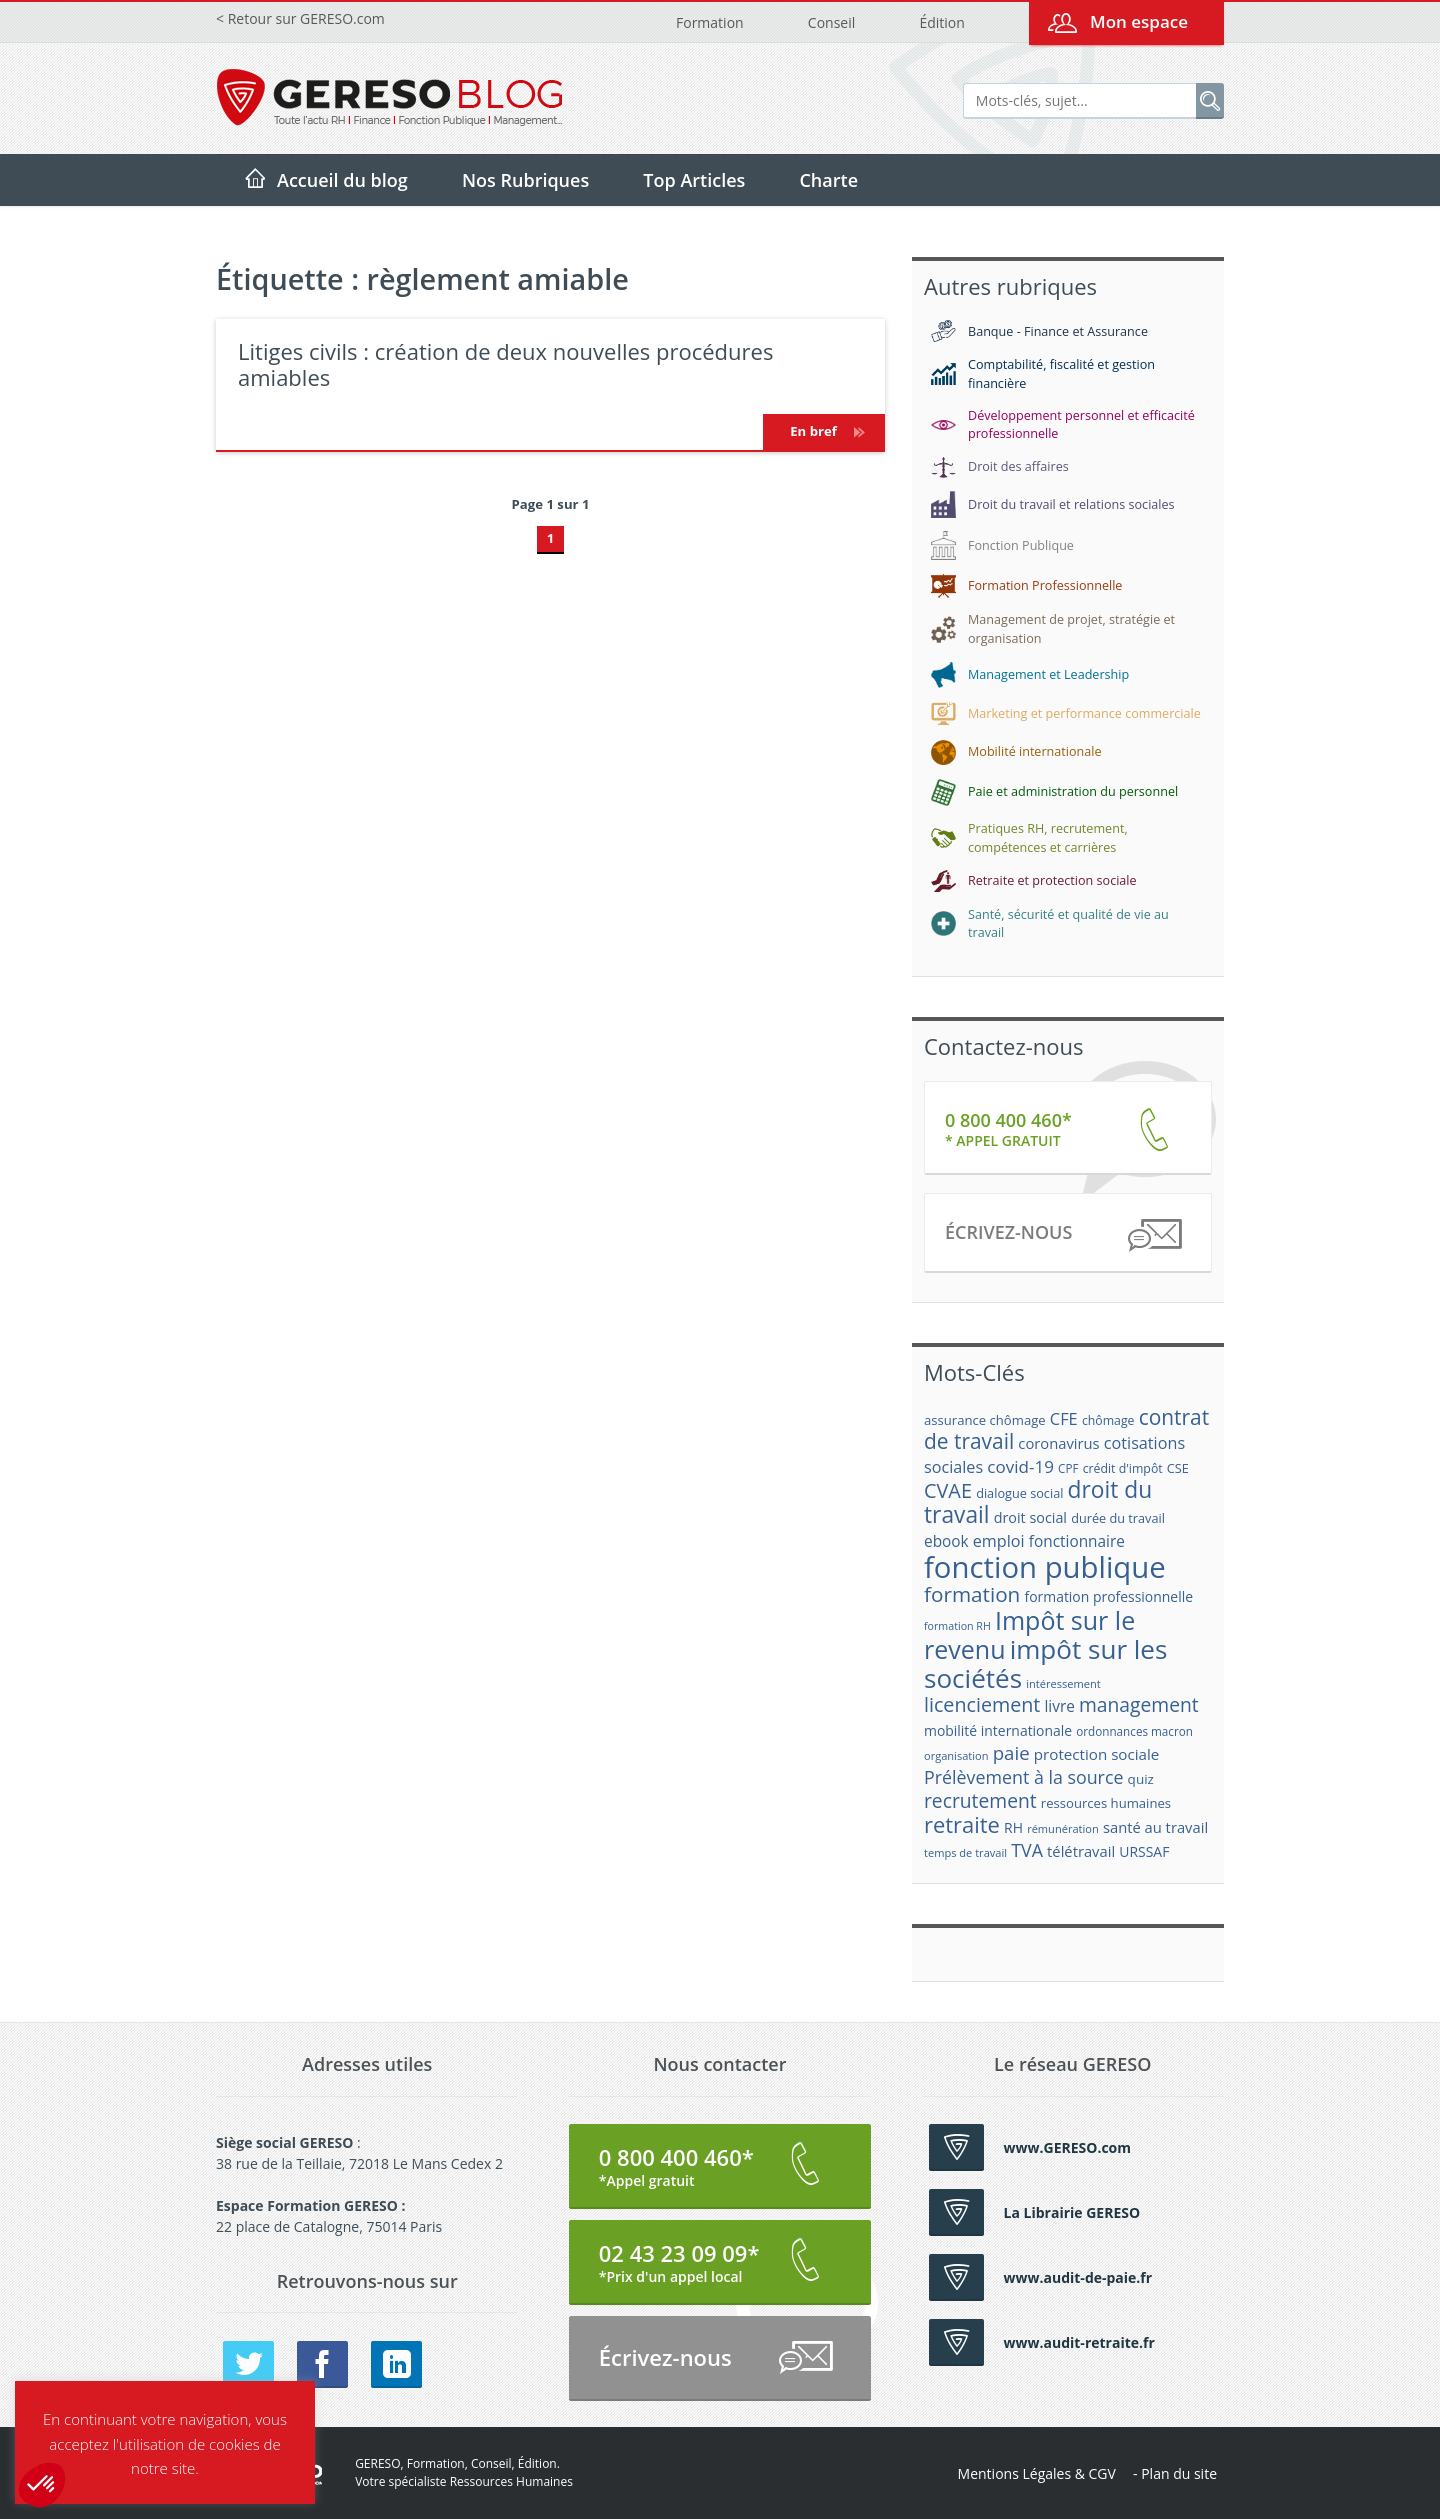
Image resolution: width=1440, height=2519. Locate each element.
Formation (710, 22)
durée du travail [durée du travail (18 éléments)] (1118, 1518)
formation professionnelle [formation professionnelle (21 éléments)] (1108, 1596)
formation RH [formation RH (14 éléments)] (957, 1626)
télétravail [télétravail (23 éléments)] (1081, 1851)
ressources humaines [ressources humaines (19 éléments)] (1106, 1803)
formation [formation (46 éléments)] (972, 1594)
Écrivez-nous (1062, 1235)
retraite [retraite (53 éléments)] (962, 1824)
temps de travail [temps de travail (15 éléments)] (965, 1852)
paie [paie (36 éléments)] (1011, 1752)
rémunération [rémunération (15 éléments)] (1063, 1828)
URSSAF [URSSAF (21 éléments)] (1144, 1851)
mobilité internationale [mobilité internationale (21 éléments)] (998, 1730)
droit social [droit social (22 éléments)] (1030, 1517)
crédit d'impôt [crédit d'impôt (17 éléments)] (1123, 1468)
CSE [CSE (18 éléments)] (1178, 1468)
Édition (941, 22)
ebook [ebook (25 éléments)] (946, 1541)
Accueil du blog (342, 180)
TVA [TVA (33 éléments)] (1027, 1850)
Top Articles (694, 180)
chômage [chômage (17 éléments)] (1108, 1420)
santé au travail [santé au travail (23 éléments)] (1155, 1827)
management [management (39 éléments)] (1139, 1704)
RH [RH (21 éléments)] (1013, 1827)
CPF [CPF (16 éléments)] (1068, 1468)
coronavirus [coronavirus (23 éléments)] (1058, 1443)
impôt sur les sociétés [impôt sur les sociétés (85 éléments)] (1045, 1663)
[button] (42, 2485)
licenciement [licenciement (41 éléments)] (982, 1704)
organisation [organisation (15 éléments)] (956, 1755)
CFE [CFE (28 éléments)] (1064, 1418)
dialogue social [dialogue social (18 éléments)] (1019, 1493)
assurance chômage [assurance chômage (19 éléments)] (985, 1420)
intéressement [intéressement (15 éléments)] (1063, 1683)
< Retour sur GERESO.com (300, 18)
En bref (824, 431)
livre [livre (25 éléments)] (1059, 1706)
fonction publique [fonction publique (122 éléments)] (1045, 1567)
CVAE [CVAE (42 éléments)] (948, 1490)
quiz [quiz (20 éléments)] (1141, 1779)
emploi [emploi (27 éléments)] (999, 1541)
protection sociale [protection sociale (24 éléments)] (1097, 1754)
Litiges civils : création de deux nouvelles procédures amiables (505, 364)
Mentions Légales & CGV (1037, 2473)
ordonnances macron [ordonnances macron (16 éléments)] (1134, 1731)
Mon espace (1139, 21)
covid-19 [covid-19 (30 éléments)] (1020, 1466)
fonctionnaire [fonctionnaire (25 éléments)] (1077, 1541)
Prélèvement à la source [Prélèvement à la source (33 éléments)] (1023, 1777)
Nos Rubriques (525, 180)
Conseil (831, 22)
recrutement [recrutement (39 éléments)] (980, 1800)
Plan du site (1179, 2473)
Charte (828, 180)
